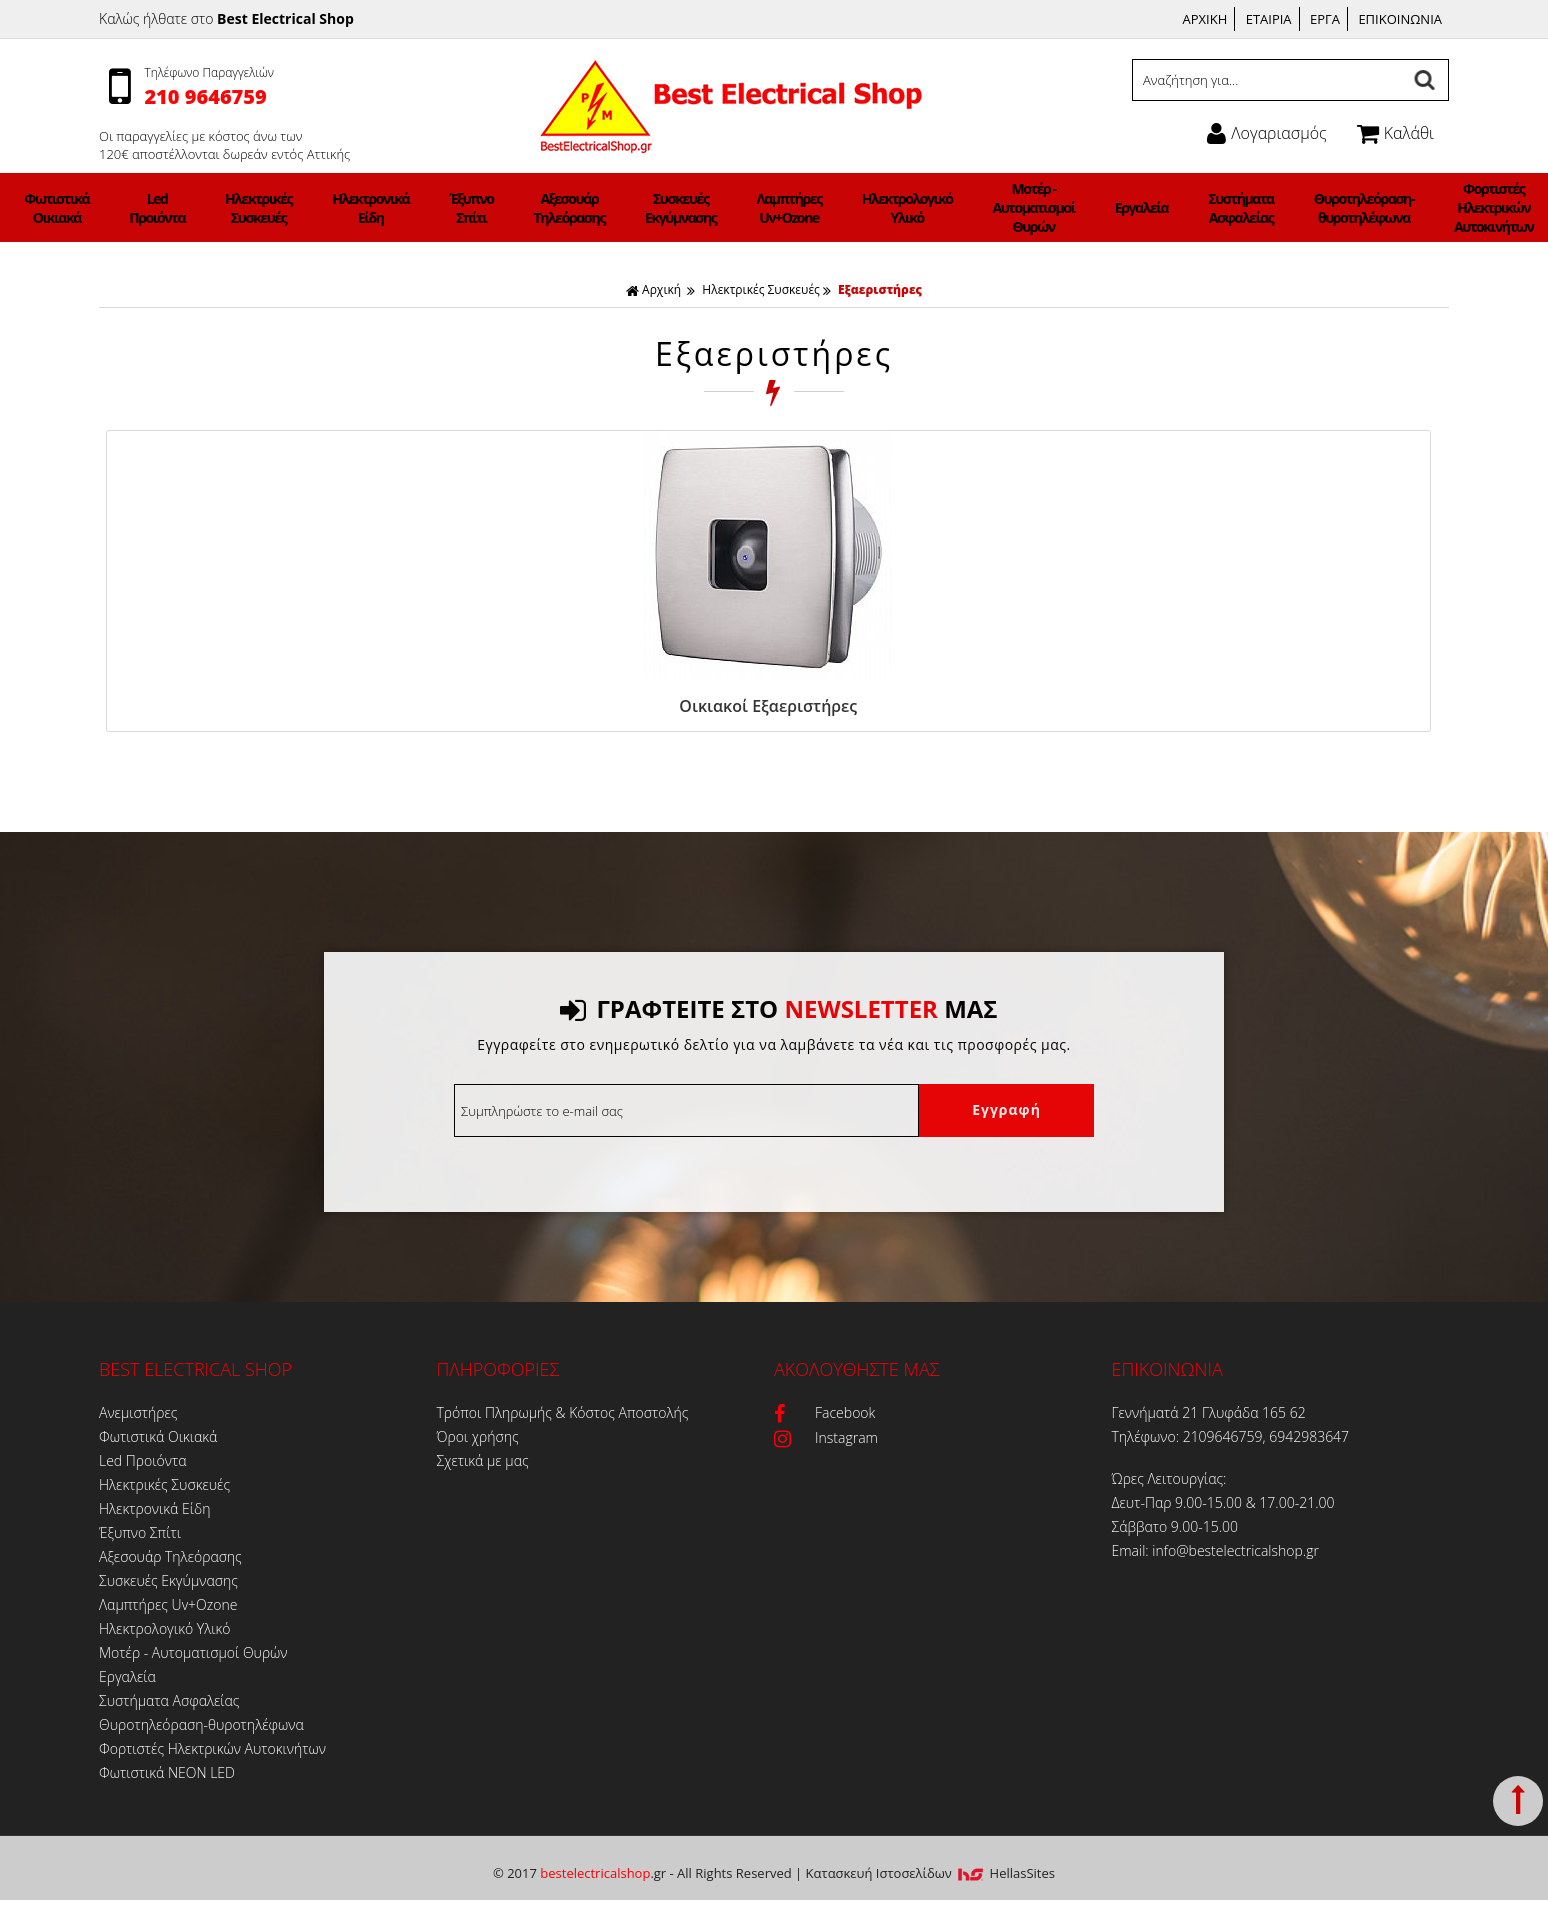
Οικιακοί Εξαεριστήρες (259, 706)
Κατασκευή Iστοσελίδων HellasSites (930, 1870)
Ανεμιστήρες (142, 207)
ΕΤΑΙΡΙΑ (1269, 19)
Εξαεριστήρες (880, 289)
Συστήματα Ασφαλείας (1116, 208)
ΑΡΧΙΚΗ (1205, 19)
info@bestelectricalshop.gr (1235, 1547)
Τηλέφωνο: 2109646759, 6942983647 (1231, 1433)
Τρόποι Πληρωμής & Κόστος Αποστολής (563, 1409)
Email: (1132, 1547)
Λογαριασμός (1266, 133)
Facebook (824, 1409)
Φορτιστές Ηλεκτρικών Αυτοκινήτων (1320, 207)
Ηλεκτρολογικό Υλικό (862, 208)
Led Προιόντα (298, 208)
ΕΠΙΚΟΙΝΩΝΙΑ (1400, 19)
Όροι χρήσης (478, 1433)
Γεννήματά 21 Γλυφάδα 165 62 (1209, 1409)
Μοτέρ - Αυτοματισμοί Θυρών (960, 207)
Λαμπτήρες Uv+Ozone (772, 208)
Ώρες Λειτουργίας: (1169, 1475)
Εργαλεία (1041, 207)
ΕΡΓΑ (1325, 19)
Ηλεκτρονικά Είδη (457, 208)
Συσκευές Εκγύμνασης (690, 208)
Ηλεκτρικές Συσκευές (373, 208)
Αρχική (653, 289)
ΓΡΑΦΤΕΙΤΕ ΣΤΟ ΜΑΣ (778, 1005)
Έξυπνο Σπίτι (531, 208)
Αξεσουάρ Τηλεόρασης (605, 208)
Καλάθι (1395, 133)
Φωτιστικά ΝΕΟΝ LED (1410, 207)
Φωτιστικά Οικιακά (224, 208)
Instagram (826, 1434)
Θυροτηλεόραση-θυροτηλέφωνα (1212, 208)
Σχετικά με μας (483, 1457)
